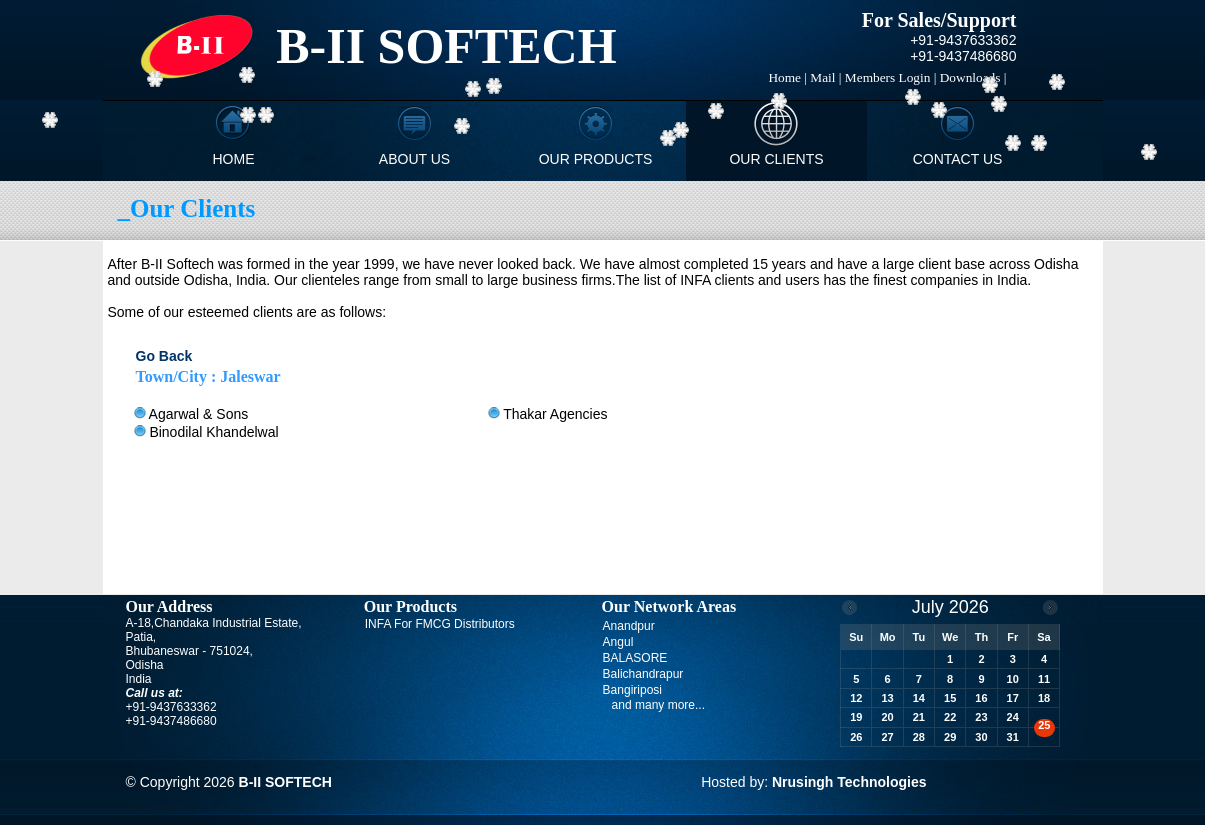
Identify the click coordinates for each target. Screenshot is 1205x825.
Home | (787, 77)
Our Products (596, 159)
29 (950, 737)
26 (856, 737)
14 (919, 698)
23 (981, 717)
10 (1013, 679)
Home (234, 159)
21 (919, 717)
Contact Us (958, 159)
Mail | (825, 77)
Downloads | (973, 77)
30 (981, 737)
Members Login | (891, 77)
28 (919, 737)
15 (950, 698)
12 (856, 698)
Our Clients (776, 159)
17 (1013, 698)
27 (887, 737)
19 (856, 717)
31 (1013, 737)
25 (1044, 725)
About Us (414, 159)
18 (1044, 698)
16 (981, 698)
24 (1013, 717)
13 (887, 698)
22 (950, 717)
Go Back (164, 356)
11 (1044, 679)
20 (887, 717)
